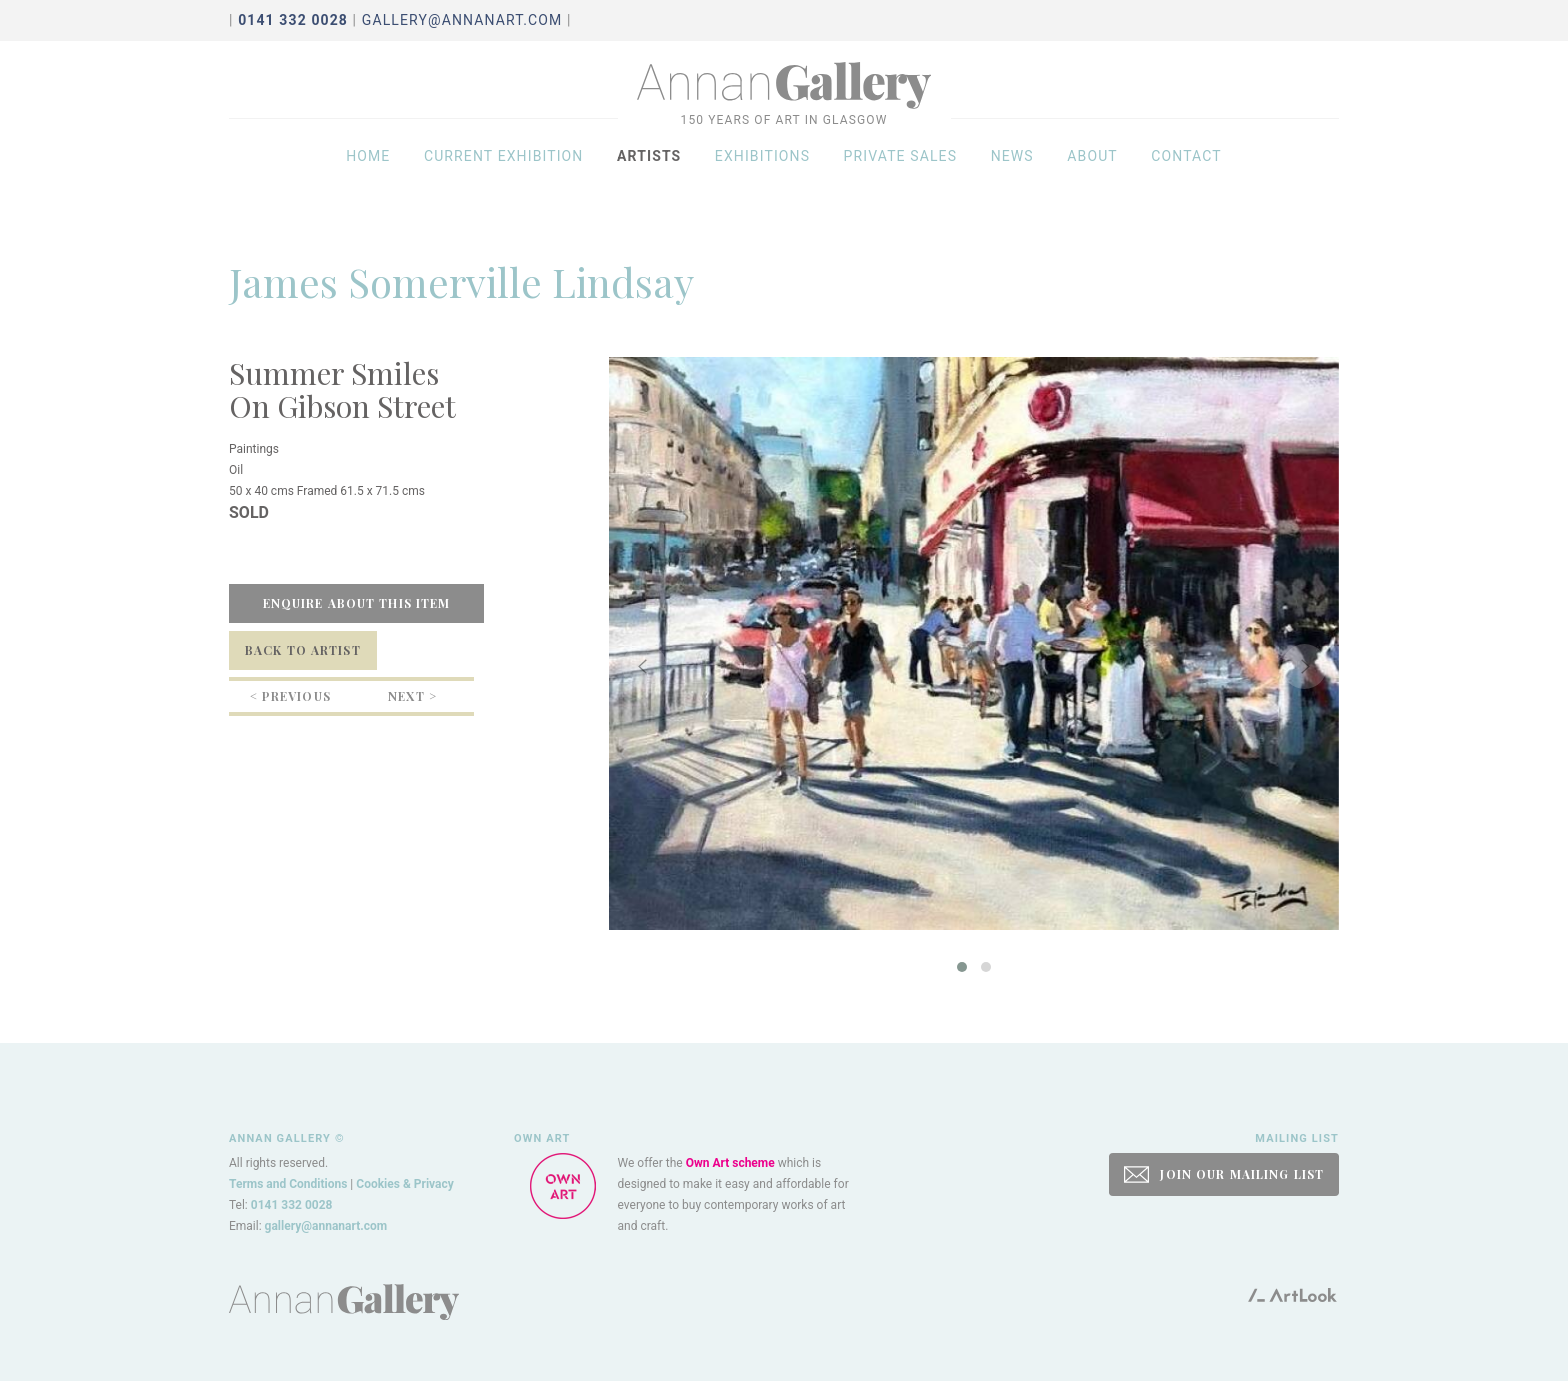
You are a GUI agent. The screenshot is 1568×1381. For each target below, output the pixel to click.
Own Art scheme (730, 1163)
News (1012, 172)
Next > (412, 696)
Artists (649, 172)
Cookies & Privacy (405, 1184)
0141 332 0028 (292, 1205)
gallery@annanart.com (462, 20)
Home (368, 172)
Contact (1186, 172)
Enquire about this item (357, 603)
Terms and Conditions (288, 1184)
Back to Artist (303, 650)
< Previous (290, 696)
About (1092, 172)
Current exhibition (504, 172)
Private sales (901, 172)
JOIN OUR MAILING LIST (1224, 1174)
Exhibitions (762, 172)
